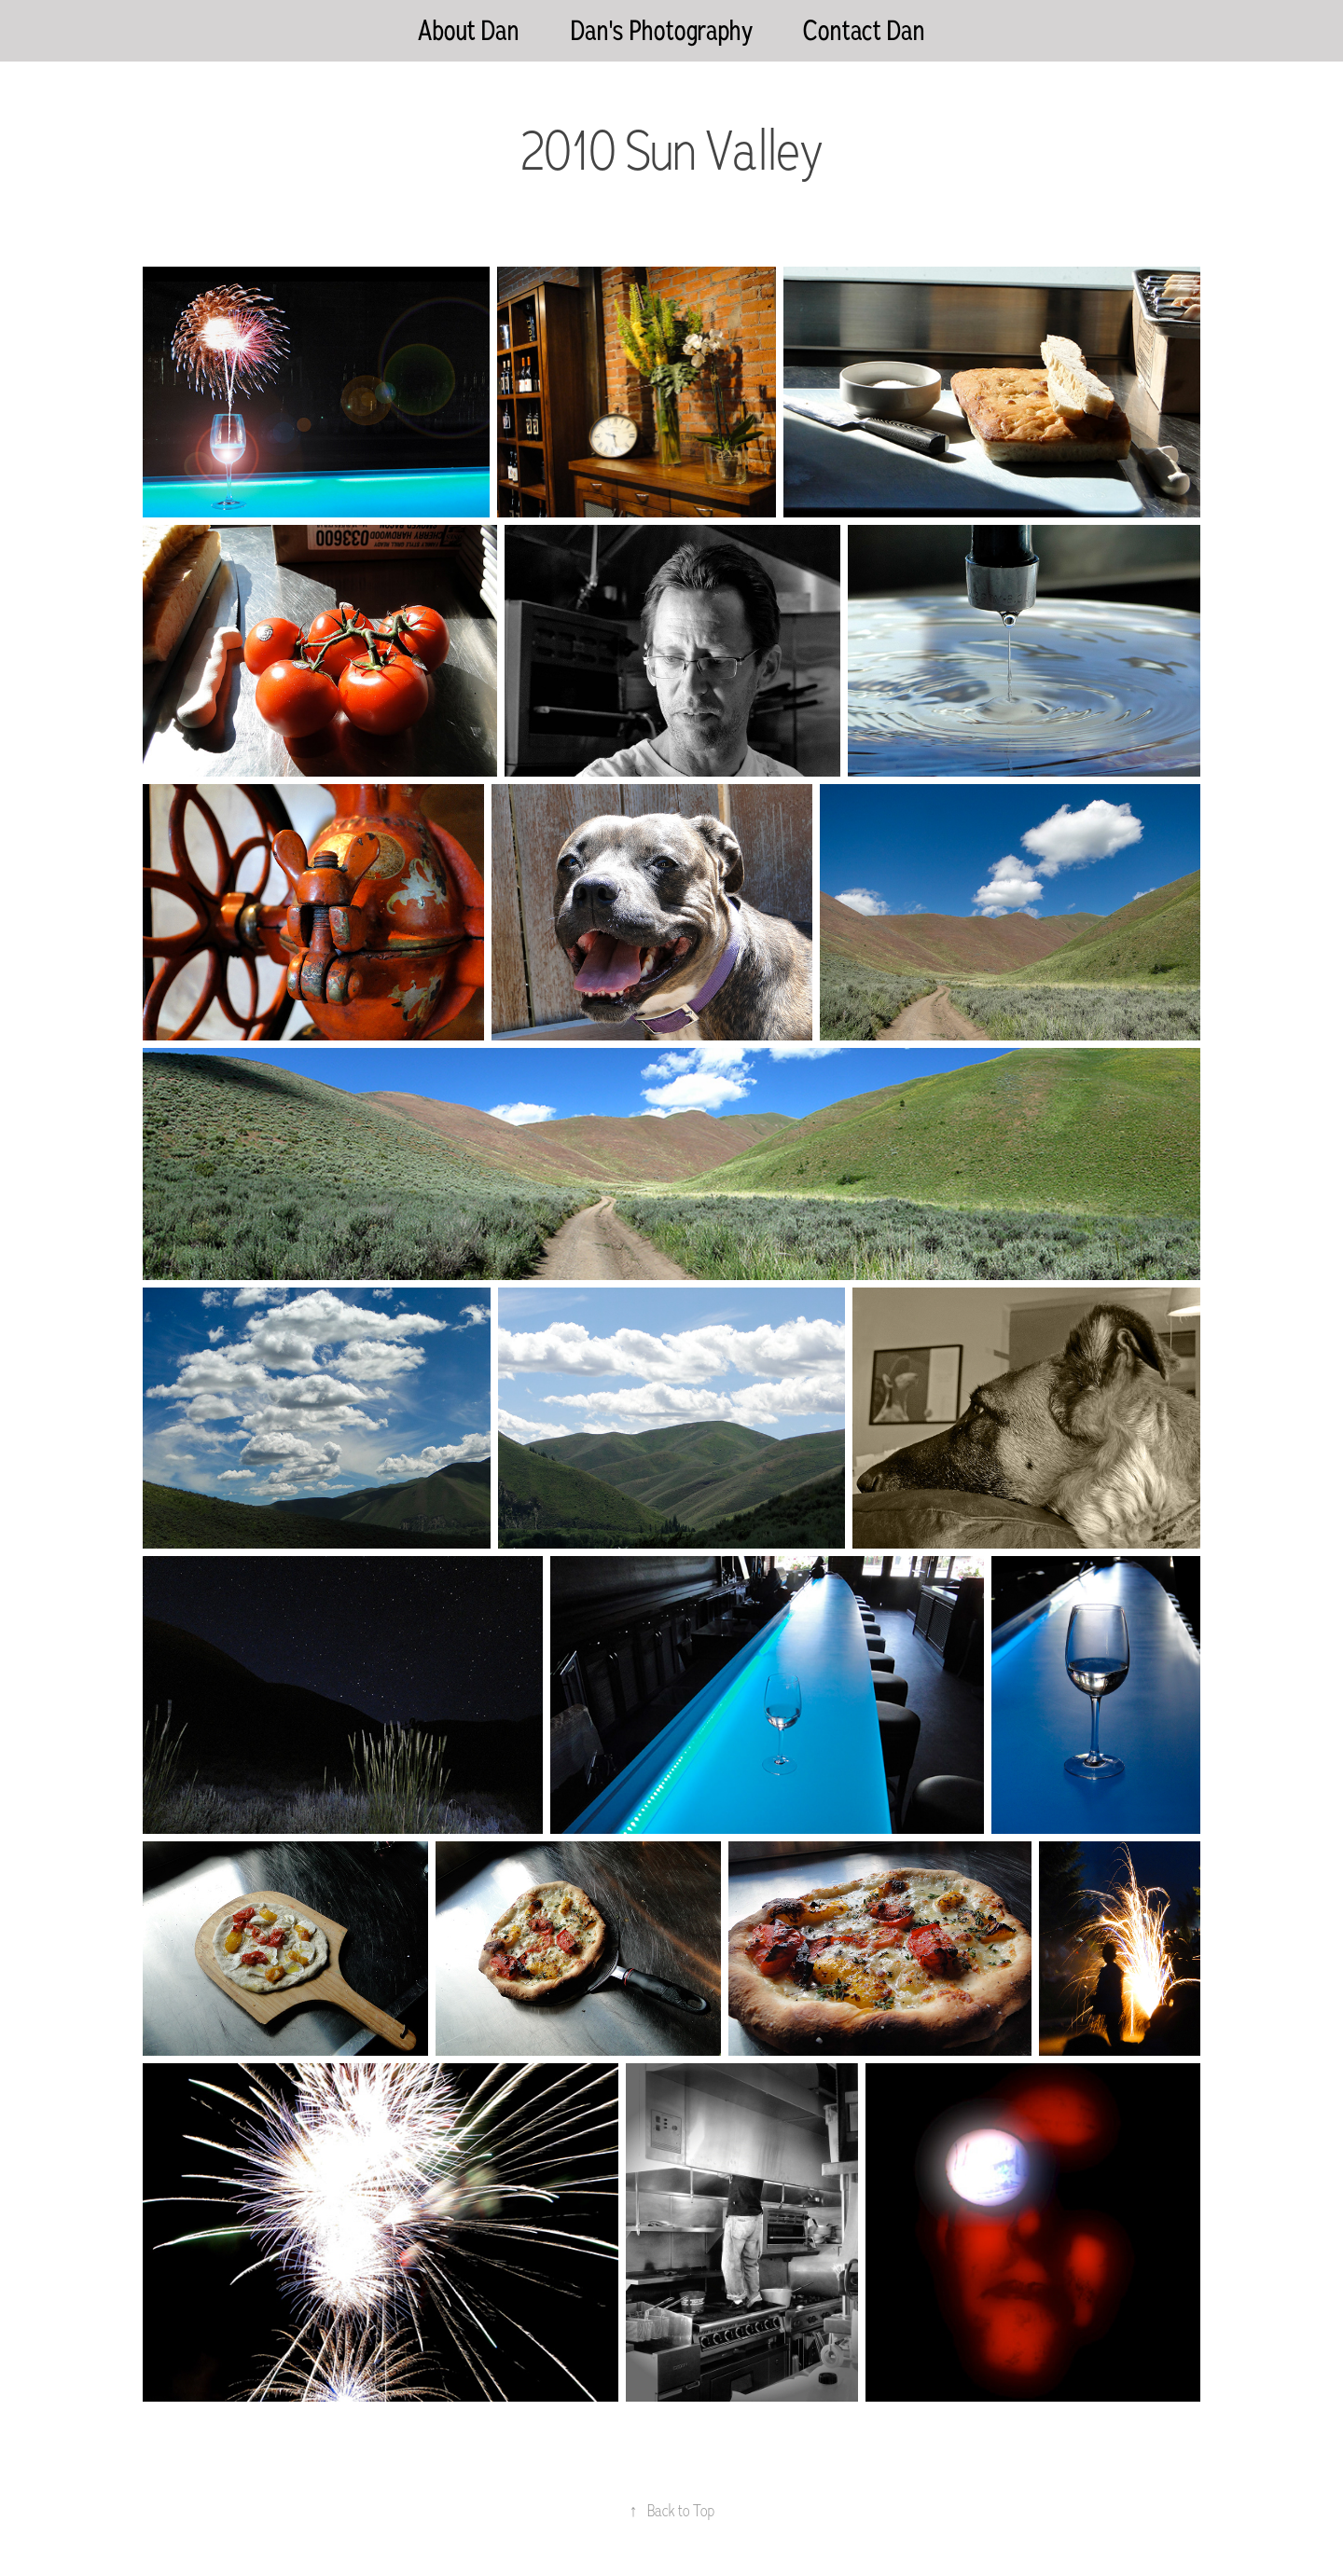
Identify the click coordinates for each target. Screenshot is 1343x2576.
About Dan (468, 30)
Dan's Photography (662, 30)
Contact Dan (864, 30)
